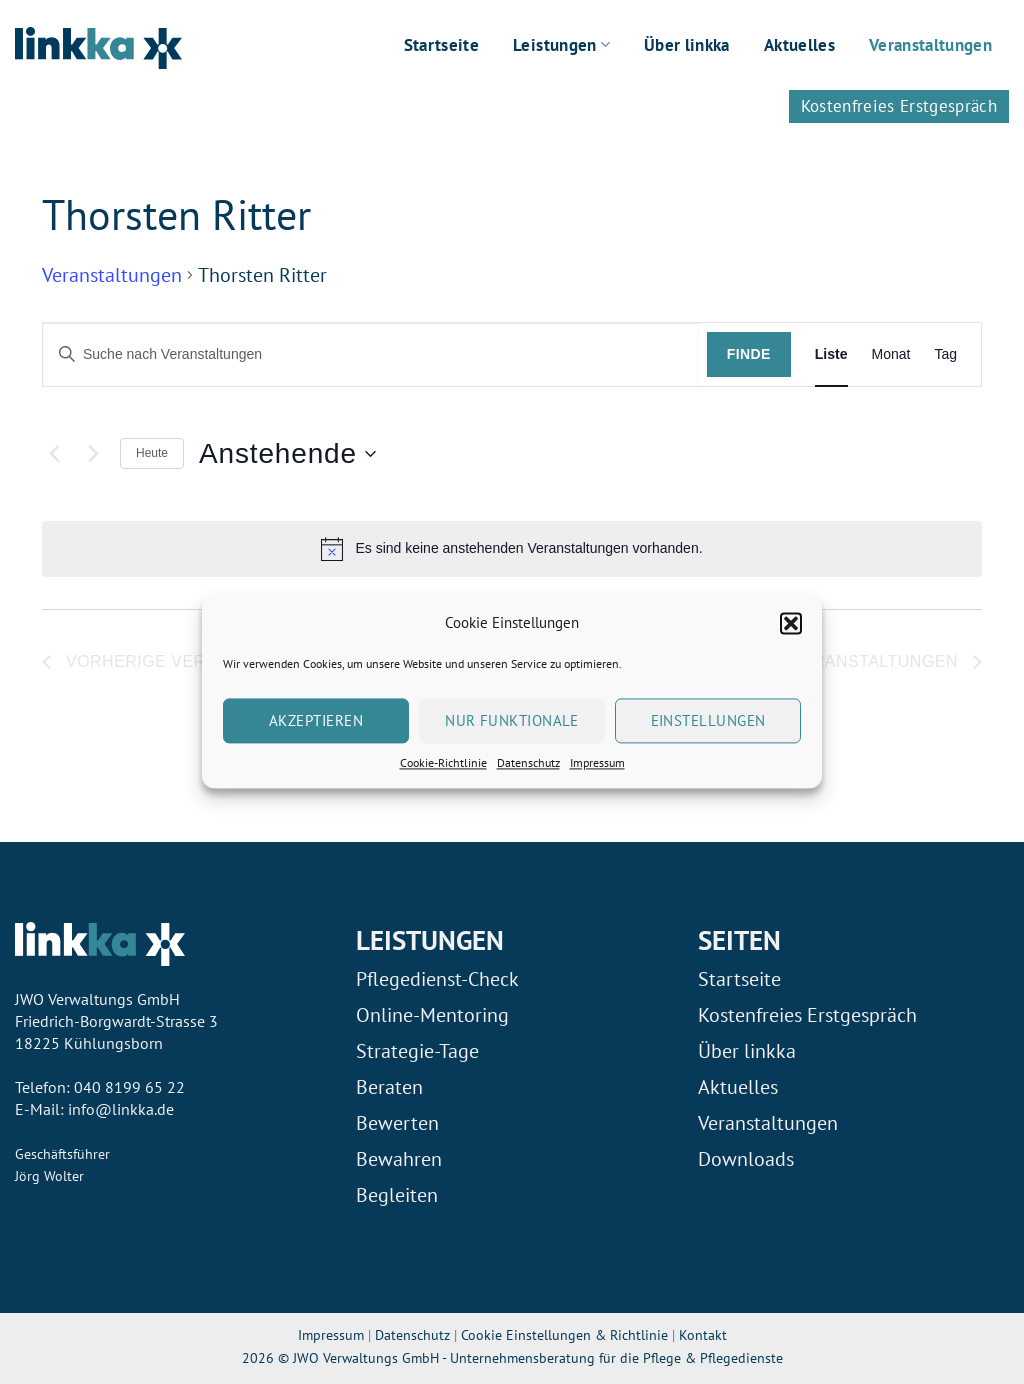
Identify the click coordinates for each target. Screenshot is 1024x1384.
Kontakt (703, 1334)
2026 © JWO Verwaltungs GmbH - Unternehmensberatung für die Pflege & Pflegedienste (512, 1357)
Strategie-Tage (417, 1051)
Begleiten (397, 1195)
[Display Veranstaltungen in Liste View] (831, 354)
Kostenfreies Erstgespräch (899, 106)
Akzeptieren (316, 720)
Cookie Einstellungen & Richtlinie (566, 1334)
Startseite (441, 45)
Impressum (597, 762)
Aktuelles (799, 45)
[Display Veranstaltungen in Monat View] (891, 354)
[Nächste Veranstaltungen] (93, 454)
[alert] (512, 549)
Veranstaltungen (930, 45)
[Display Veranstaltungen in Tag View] (945, 354)
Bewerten (397, 1123)
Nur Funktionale (512, 720)
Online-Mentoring (432, 1015)
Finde (749, 354)
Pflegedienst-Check (437, 979)
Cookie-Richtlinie (443, 762)
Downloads (746, 1159)
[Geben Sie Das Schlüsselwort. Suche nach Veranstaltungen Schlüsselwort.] (371, 354)
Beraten (389, 1087)
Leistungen (561, 45)
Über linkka (687, 45)
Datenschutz (528, 762)
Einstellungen (708, 720)
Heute (152, 453)
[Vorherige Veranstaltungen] (54, 454)
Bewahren (399, 1159)
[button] (791, 623)
